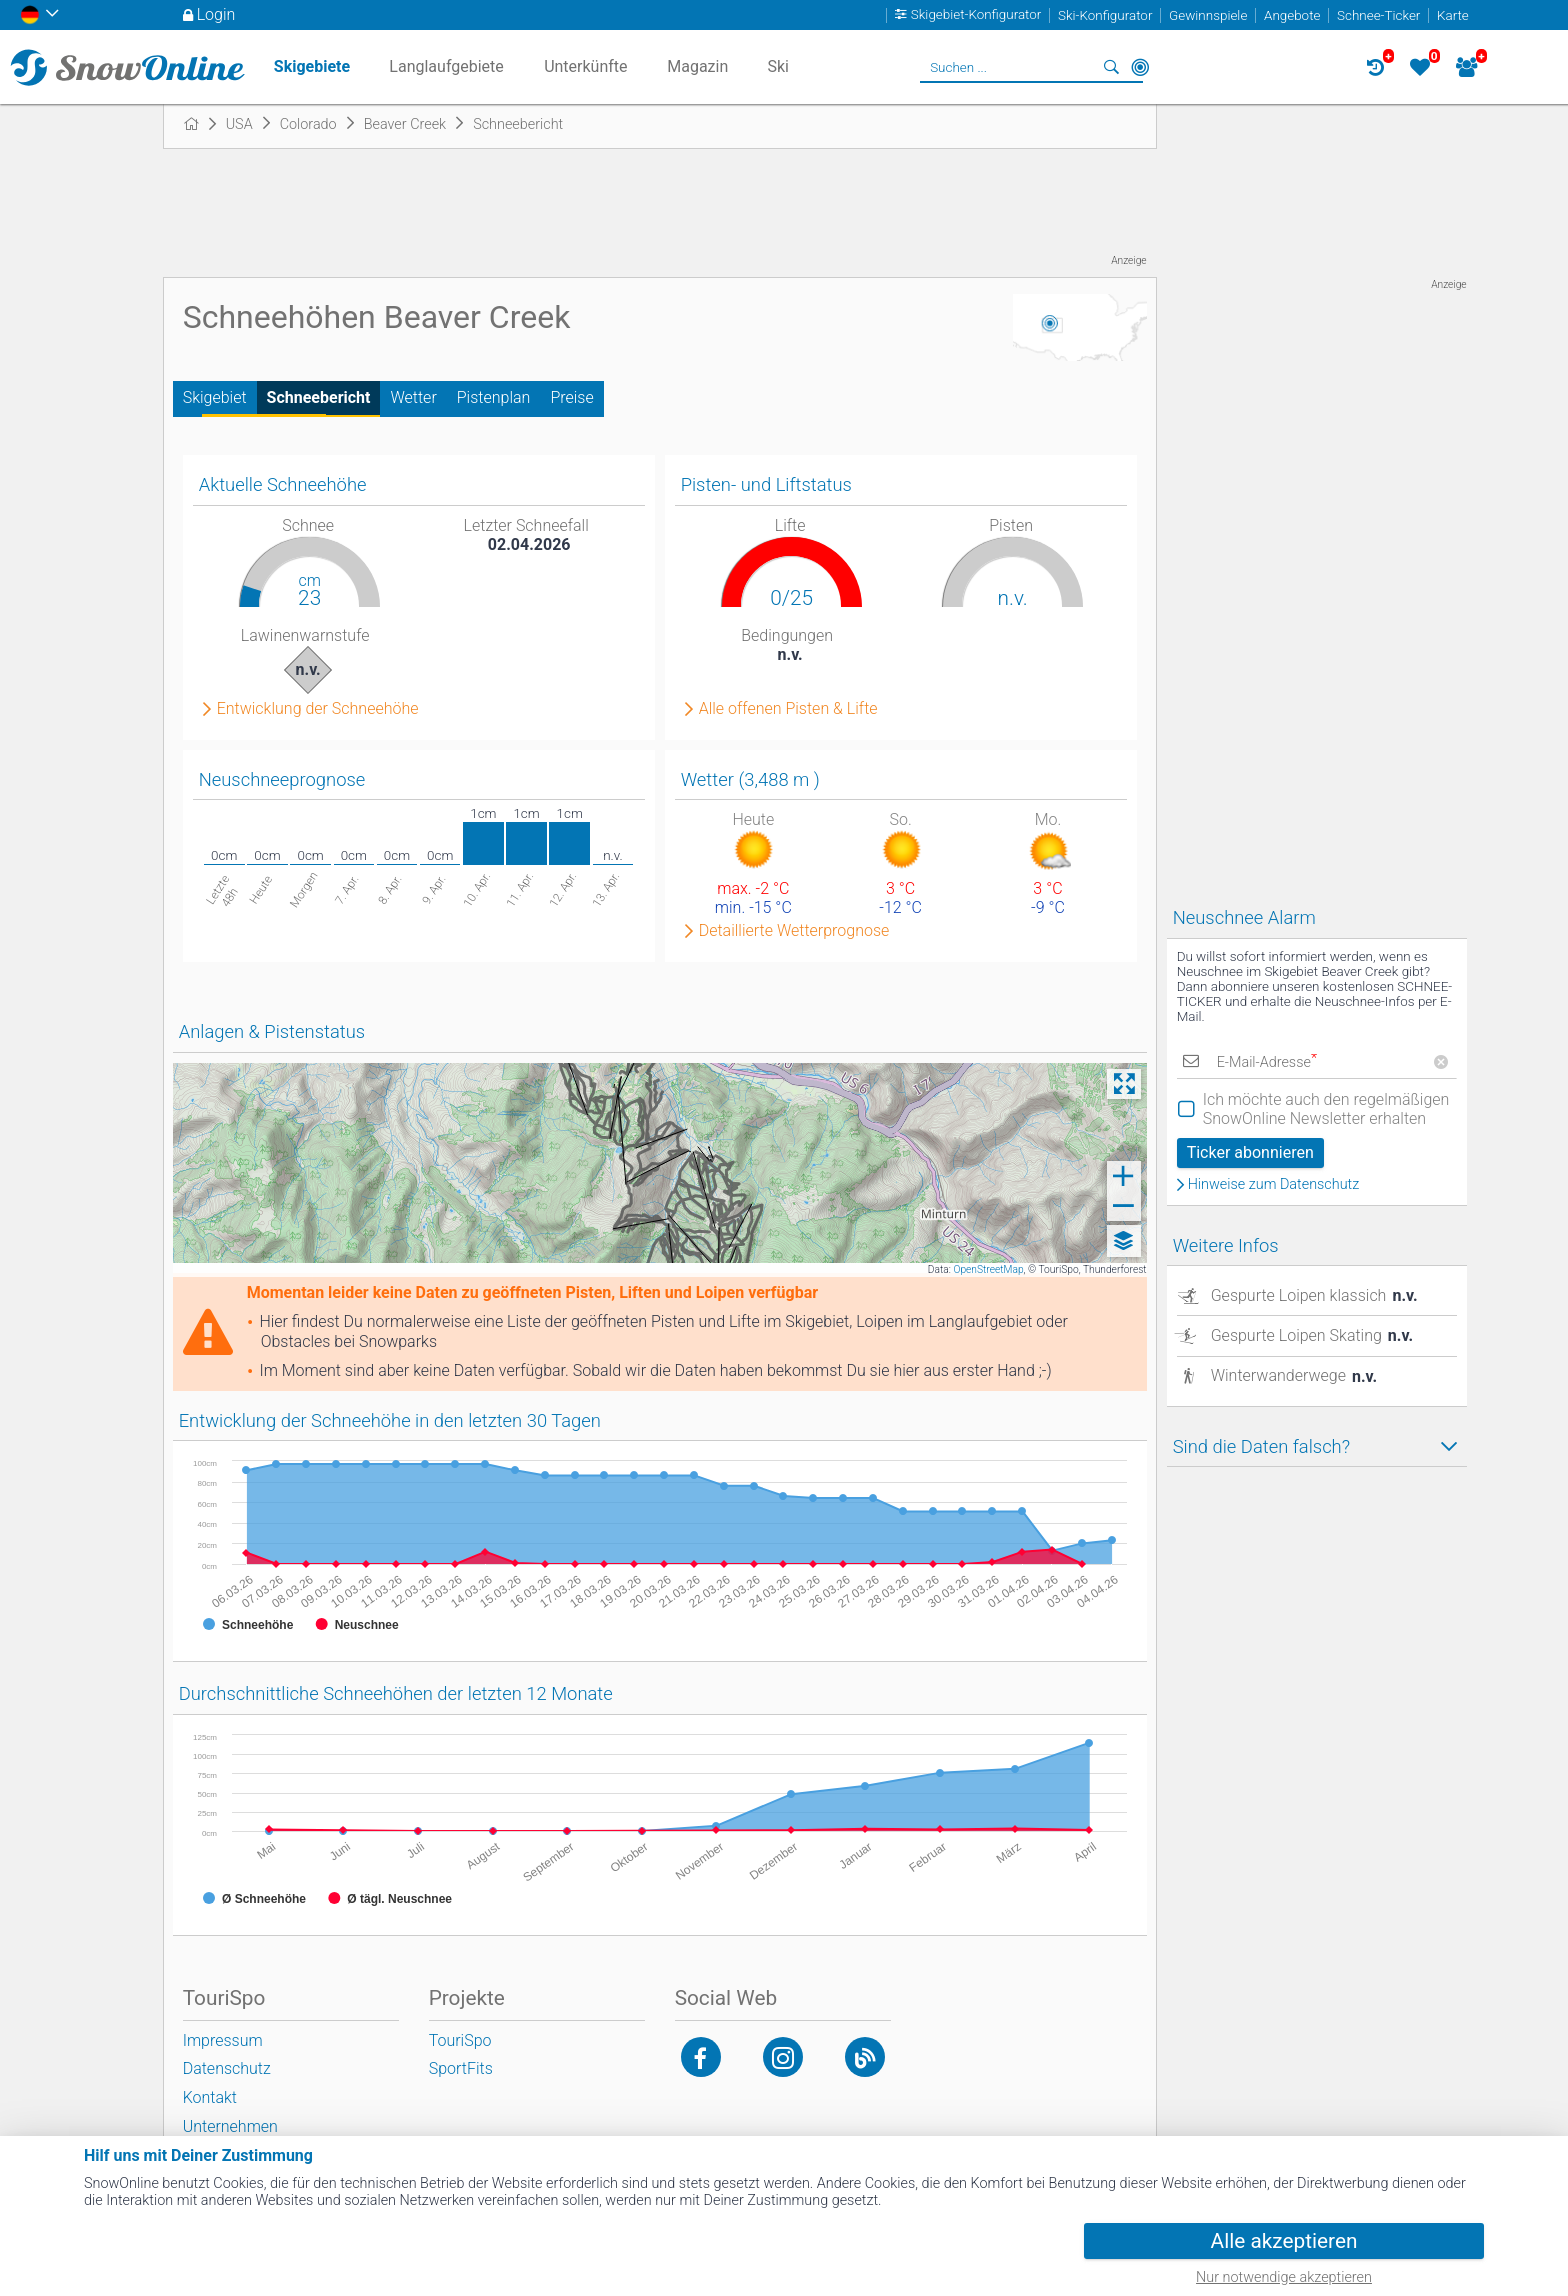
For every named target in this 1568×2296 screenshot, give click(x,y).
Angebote (1292, 15)
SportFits (461, 2068)
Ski (778, 66)
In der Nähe (1140, 67)
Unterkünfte (585, 66)
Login (216, 14)
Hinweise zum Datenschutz (1274, 1185)
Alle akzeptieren (1284, 2241)
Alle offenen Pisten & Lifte (788, 709)
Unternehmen (230, 2126)
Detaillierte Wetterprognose (794, 931)
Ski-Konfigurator (1105, 15)
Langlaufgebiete (446, 66)
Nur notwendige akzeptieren (1284, 2277)
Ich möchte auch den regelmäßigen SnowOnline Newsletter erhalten (1326, 1109)
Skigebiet (215, 397)
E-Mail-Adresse (1267, 1062)
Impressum (223, 2040)
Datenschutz (227, 2068)
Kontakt (210, 2097)
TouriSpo (460, 2040)
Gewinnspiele (1208, 15)
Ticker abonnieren (1250, 1152)
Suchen (1112, 67)
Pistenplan (494, 397)
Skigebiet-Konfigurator (976, 15)
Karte (1453, 15)
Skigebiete (312, 66)
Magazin (697, 66)
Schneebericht (319, 397)
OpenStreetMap (988, 1269)
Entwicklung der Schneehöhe (318, 709)
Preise (571, 397)
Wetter (413, 397)
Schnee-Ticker (1378, 15)
